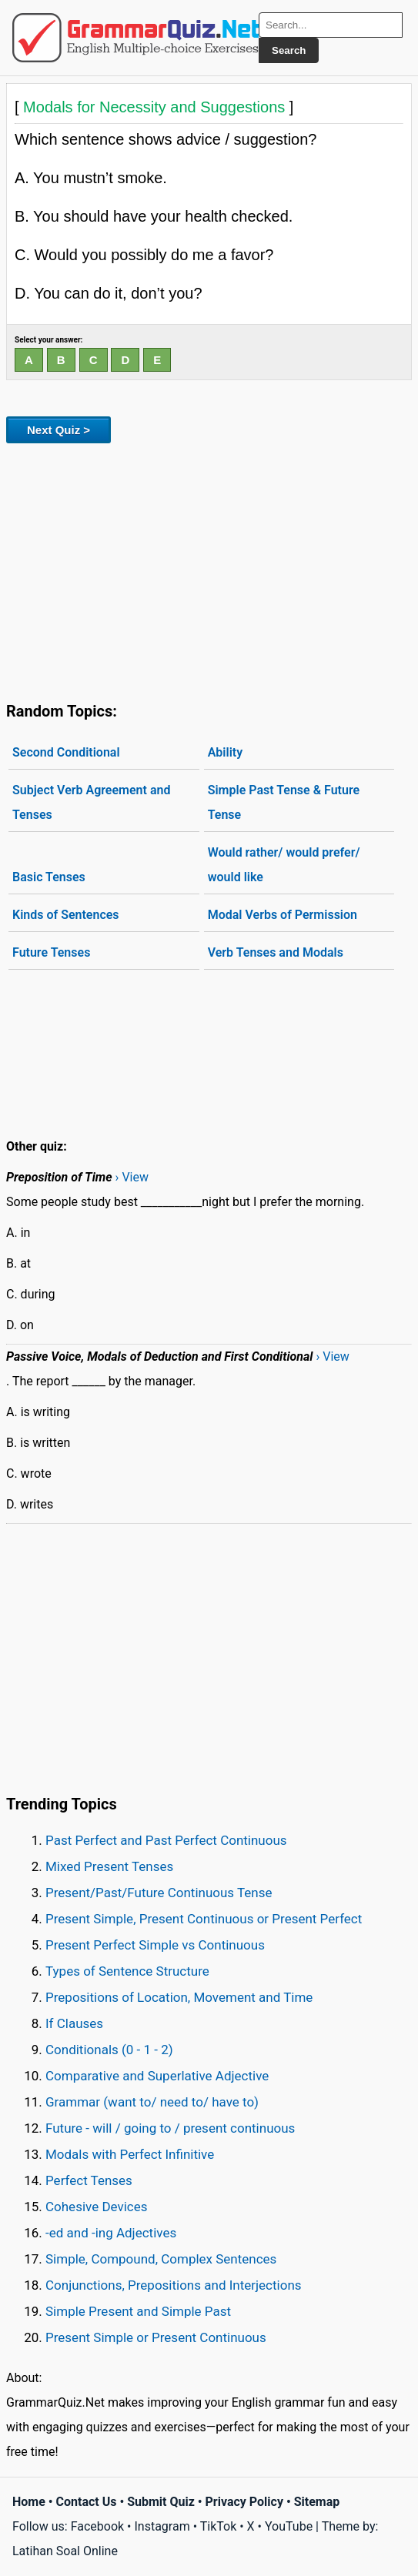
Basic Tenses (48, 877)
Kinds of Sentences (65, 914)
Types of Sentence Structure (127, 1971)
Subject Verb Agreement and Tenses (91, 802)
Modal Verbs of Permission (282, 914)
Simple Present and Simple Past (138, 2311)
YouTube (289, 2526)
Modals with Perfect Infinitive (129, 2154)
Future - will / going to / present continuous (170, 2128)
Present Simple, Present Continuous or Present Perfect (203, 1918)
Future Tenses (51, 952)
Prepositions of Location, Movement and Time (179, 1997)
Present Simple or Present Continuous (155, 2337)
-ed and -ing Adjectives (110, 2232)
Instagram (161, 2526)
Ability (225, 752)
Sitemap (317, 2501)
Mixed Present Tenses (109, 1866)
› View (132, 1177)
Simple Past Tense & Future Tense (283, 802)
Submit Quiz (161, 2501)
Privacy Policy (244, 2501)
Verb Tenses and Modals (275, 952)
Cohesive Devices (96, 2206)
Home (28, 2501)
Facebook (97, 2526)
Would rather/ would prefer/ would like (284, 864)
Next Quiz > (58, 429)
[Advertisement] (209, 569)
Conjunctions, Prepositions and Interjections (173, 2285)
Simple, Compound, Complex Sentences (160, 2259)
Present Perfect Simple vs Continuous (155, 1945)
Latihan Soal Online (65, 2551)
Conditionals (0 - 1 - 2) (109, 2049)
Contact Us (86, 2501)
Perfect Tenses (88, 2180)
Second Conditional (66, 752)
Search (289, 50)
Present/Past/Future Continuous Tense (159, 1892)
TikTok (218, 2526)
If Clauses (74, 2023)
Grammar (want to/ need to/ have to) (152, 2102)
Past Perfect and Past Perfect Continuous (166, 1840)
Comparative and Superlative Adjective (157, 2075)
